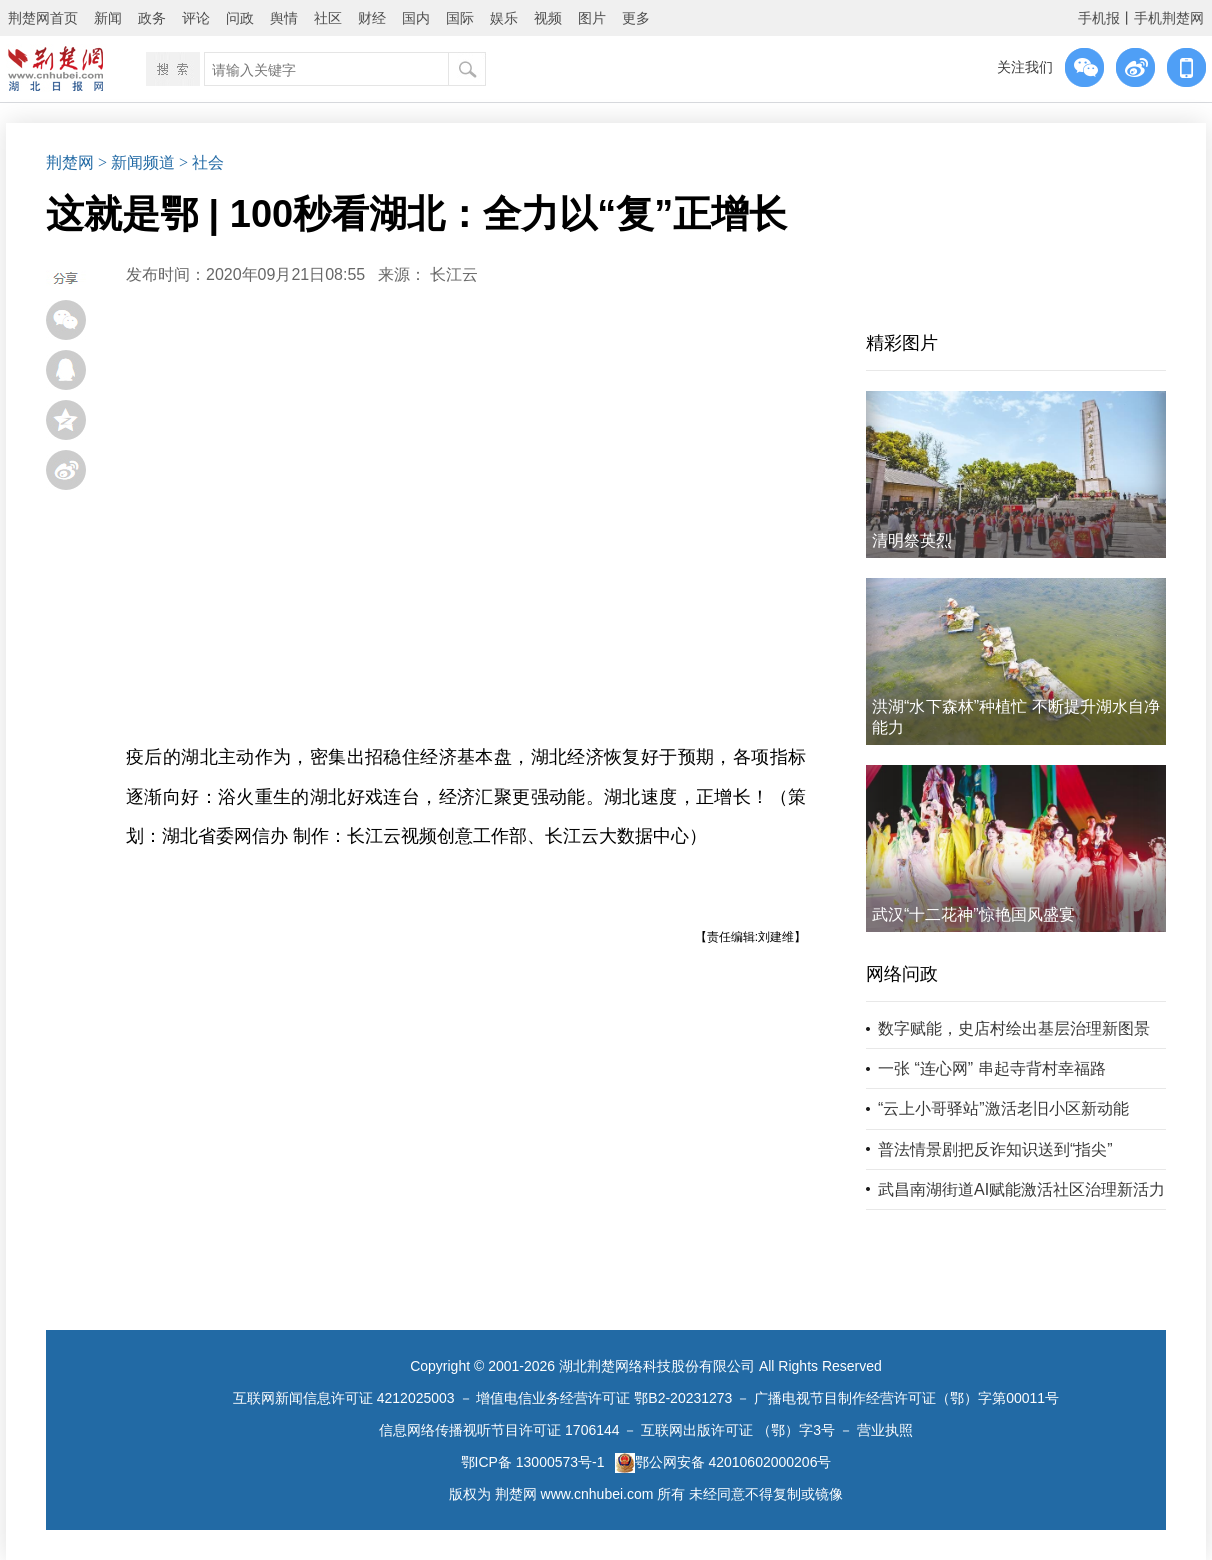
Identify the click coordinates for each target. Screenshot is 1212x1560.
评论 (196, 18)
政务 (152, 18)
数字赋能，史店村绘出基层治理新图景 (1014, 1028)
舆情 (284, 18)
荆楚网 (70, 162)
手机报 (1099, 18)
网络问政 (902, 974)
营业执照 (885, 1430)
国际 (460, 18)
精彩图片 (902, 343)
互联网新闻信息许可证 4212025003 (344, 1398)
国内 (416, 18)
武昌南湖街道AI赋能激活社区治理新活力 (1021, 1189)
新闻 (108, 18)
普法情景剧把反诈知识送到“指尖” (995, 1149)
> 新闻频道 (136, 162)
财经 (372, 18)
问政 (240, 18)
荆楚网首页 (43, 18)
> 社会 (201, 162)
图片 (592, 18)
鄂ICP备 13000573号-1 (533, 1462)
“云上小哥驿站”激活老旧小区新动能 (1003, 1108)
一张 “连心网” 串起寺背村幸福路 (992, 1068)
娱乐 (504, 18)
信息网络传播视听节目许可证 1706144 (499, 1430)
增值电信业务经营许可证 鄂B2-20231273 (604, 1398)
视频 (548, 18)
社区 (328, 18)
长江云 (454, 274)
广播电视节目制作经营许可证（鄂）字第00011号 (906, 1398)
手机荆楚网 (1169, 18)
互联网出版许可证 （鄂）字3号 (738, 1430)
